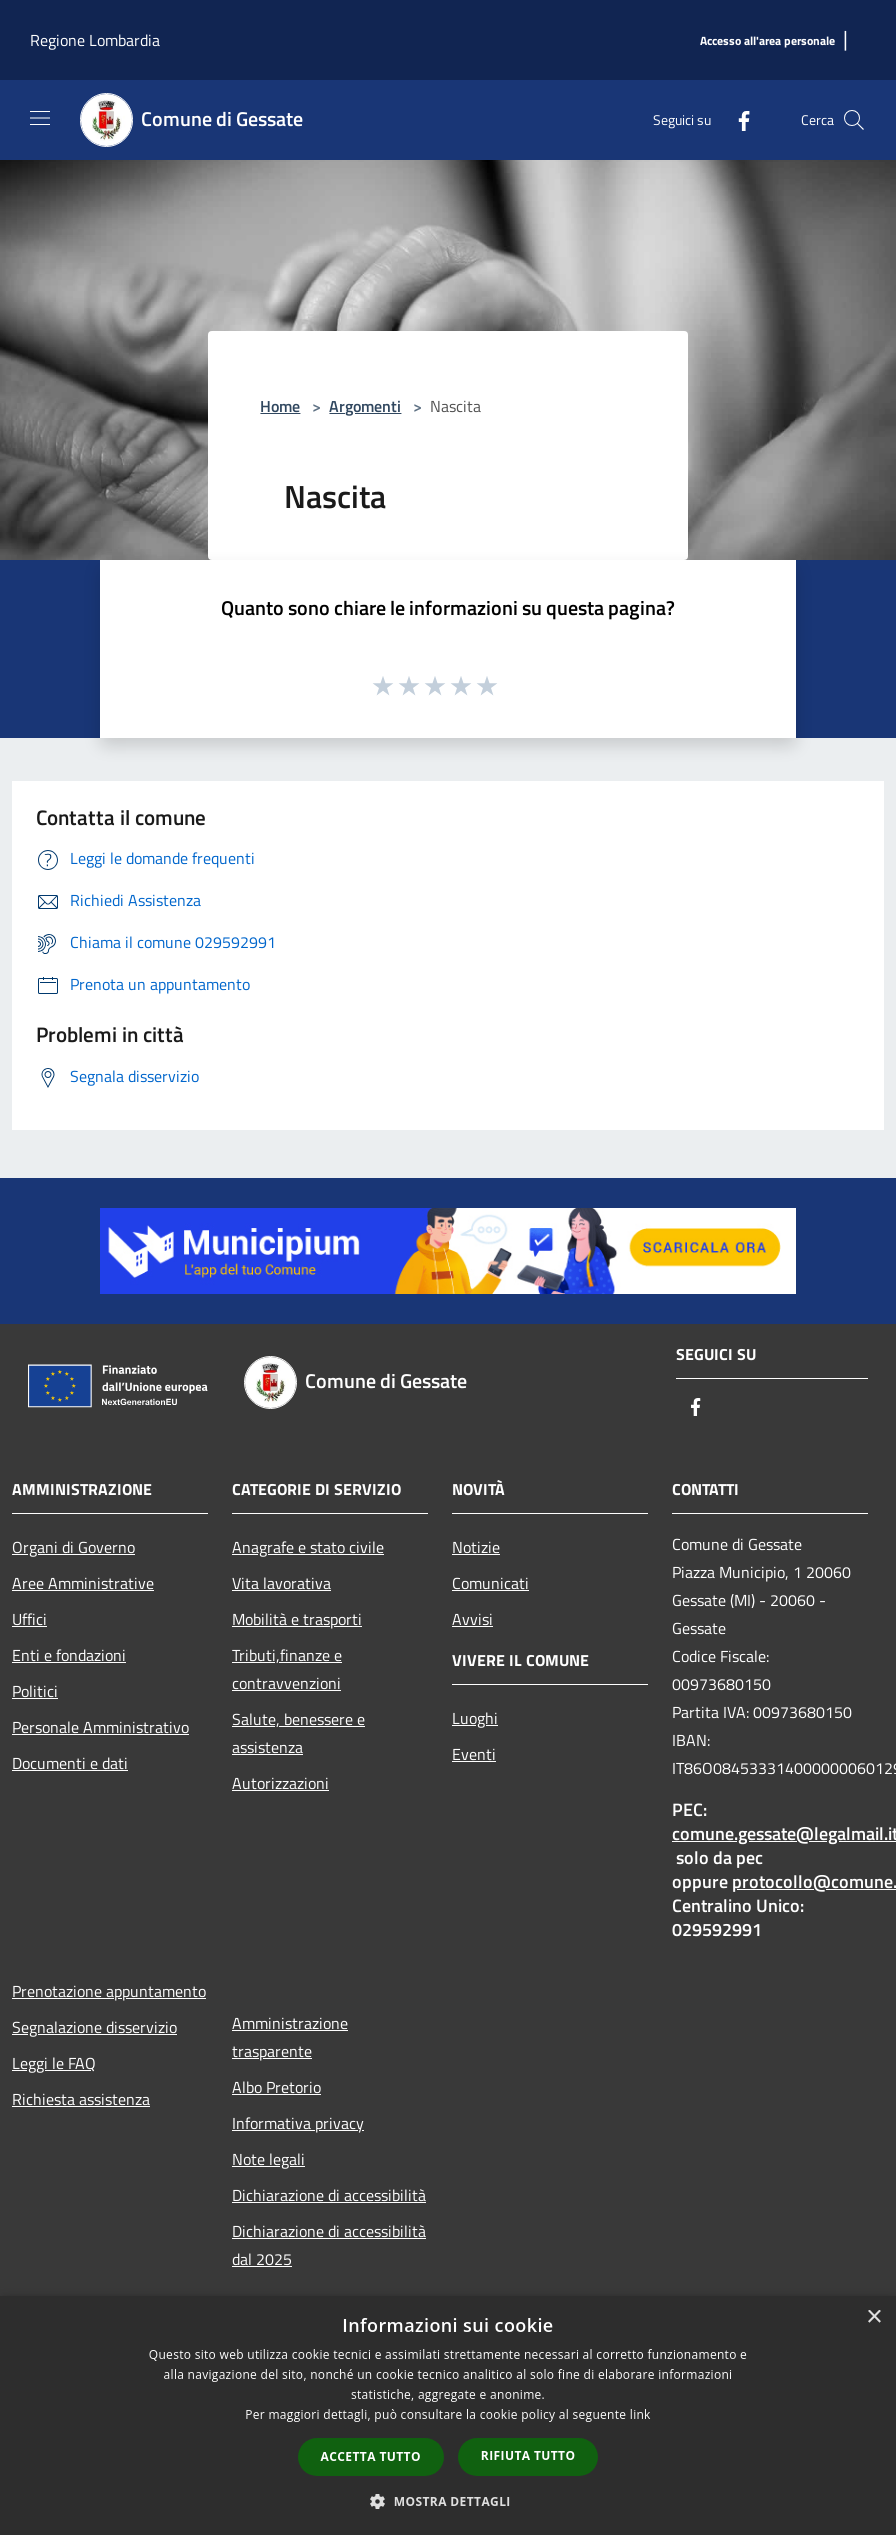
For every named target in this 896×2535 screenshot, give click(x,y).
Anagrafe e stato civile (308, 1547)
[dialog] (448, 2415)
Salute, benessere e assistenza (298, 1733)
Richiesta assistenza (81, 2099)
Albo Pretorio (276, 2087)
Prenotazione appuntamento (109, 1991)
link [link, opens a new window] (640, 2414)
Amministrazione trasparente (290, 2037)
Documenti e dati (70, 1763)
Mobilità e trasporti (297, 1619)
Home (280, 406)
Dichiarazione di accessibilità (329, 2195)
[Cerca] (854, 120)
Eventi (474, 1754)
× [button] (873, 2317)
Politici (35, 1691)
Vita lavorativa (281, 1583)
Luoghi (475, 1718)
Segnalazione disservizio (94, 2027)
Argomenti (365, 406)
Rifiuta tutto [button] (528, 2455)
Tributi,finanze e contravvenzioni (287, 1669)
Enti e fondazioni (69, 1655)
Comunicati (490, 1583)
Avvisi (472, 1619)
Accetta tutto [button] (371, 2456)
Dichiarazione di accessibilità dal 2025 (329, 2245)
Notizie (476, 1547)
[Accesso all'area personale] (767, 41)
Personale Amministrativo (100, 1727)
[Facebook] (736, 119)
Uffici (29, 1619)
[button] (448, 2501)
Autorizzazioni (280, 1783)
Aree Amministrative (83, 1583)
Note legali (268, 2159)
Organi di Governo (73, 1547)
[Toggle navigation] (40, 118)
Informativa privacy (298, 2123)
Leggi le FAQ (54, 2063)
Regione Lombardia (95, 40)
